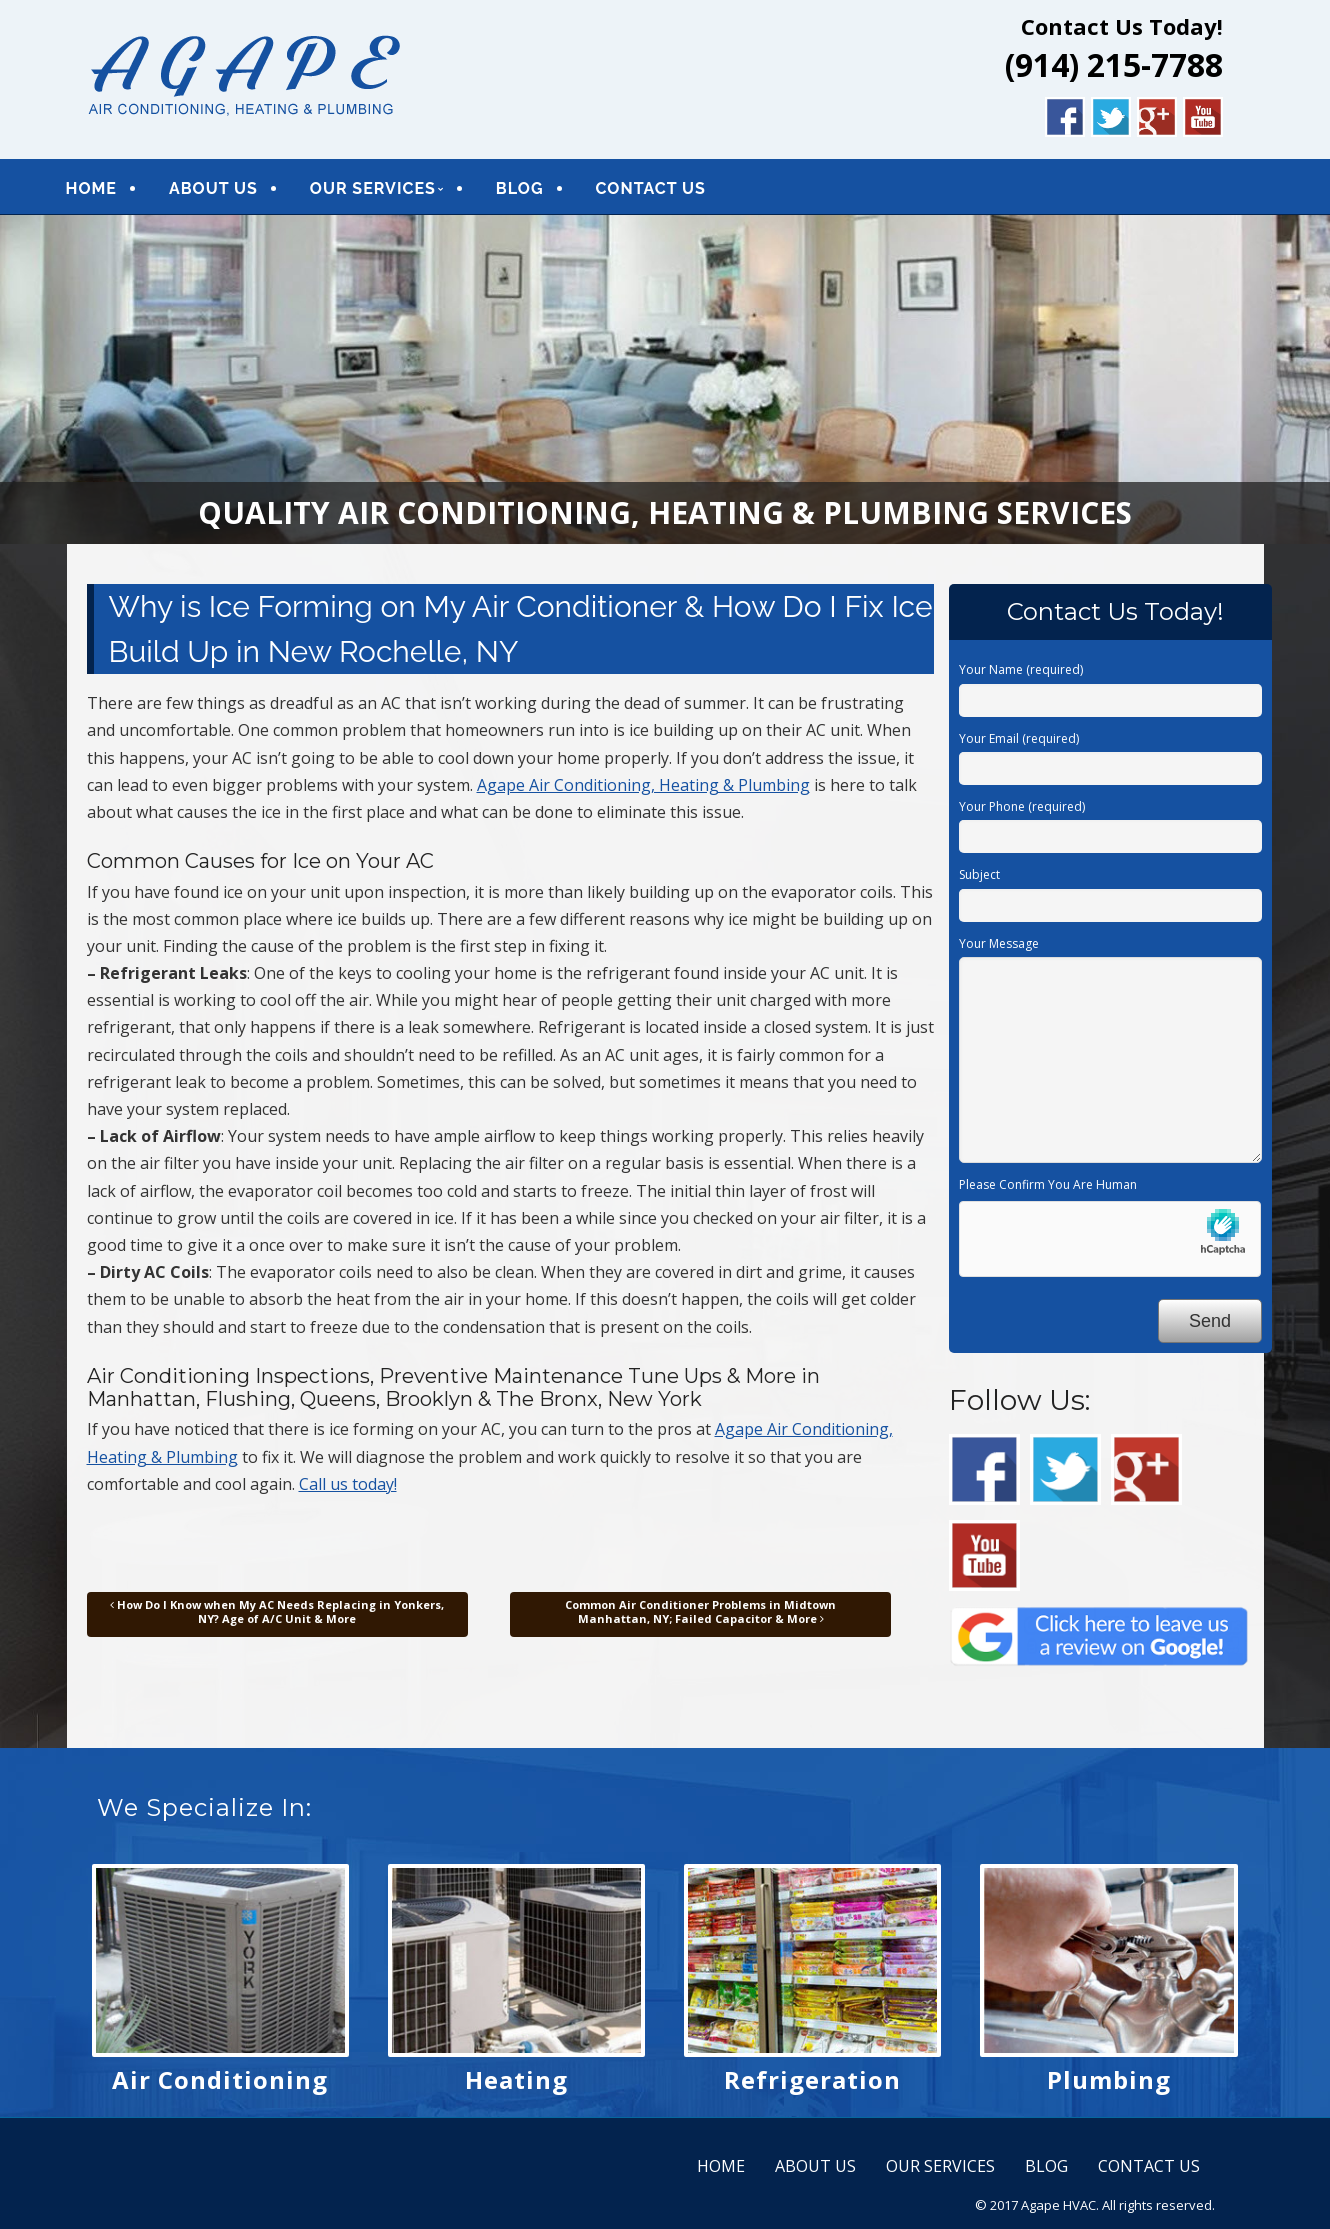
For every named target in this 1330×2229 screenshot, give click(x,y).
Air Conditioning (220, 2086)
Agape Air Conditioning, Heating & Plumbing (643, 792)
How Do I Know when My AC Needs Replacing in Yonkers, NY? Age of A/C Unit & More (277, 1618)
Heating (516, 2086)
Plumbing (1109, 2086)
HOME (114, 191)
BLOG (543, 191)
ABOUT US (236, 191)
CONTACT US (674, 191)
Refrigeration (812, 2086)
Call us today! (348, 1491)
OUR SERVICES (396, 191)
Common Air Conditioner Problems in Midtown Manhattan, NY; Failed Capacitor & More (700, 1618)
